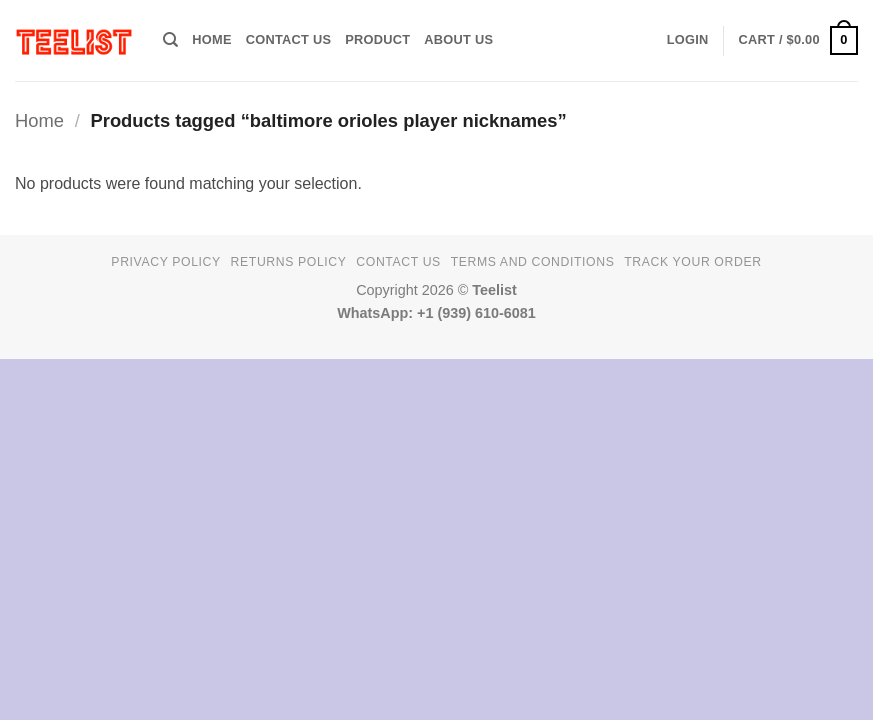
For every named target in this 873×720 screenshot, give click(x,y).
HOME (211, 39)
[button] (688, 40)
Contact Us (289, 39)
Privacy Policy (165, 262)
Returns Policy (289, 262)
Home (39, 120)
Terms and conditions (533, 262)
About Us (458, 39)
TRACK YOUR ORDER (692, 262)
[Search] (170, 40)
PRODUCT (377, 39)
